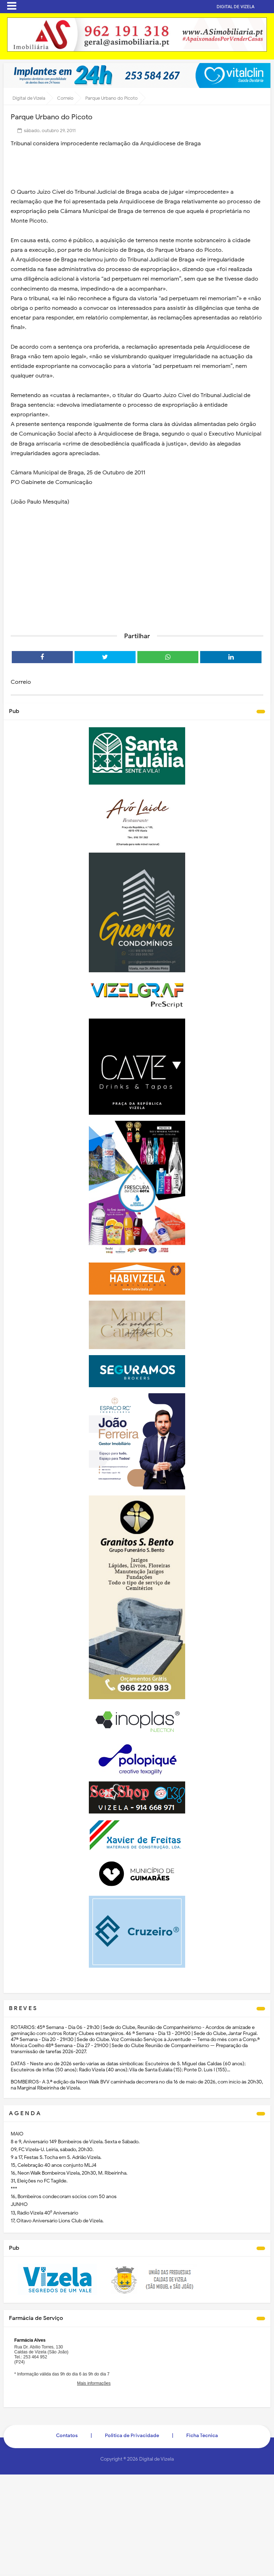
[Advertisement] (137, 571)
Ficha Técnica (202, 2435)
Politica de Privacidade (132, 2435)
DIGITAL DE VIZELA (247, 6)
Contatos (67, 2435)
